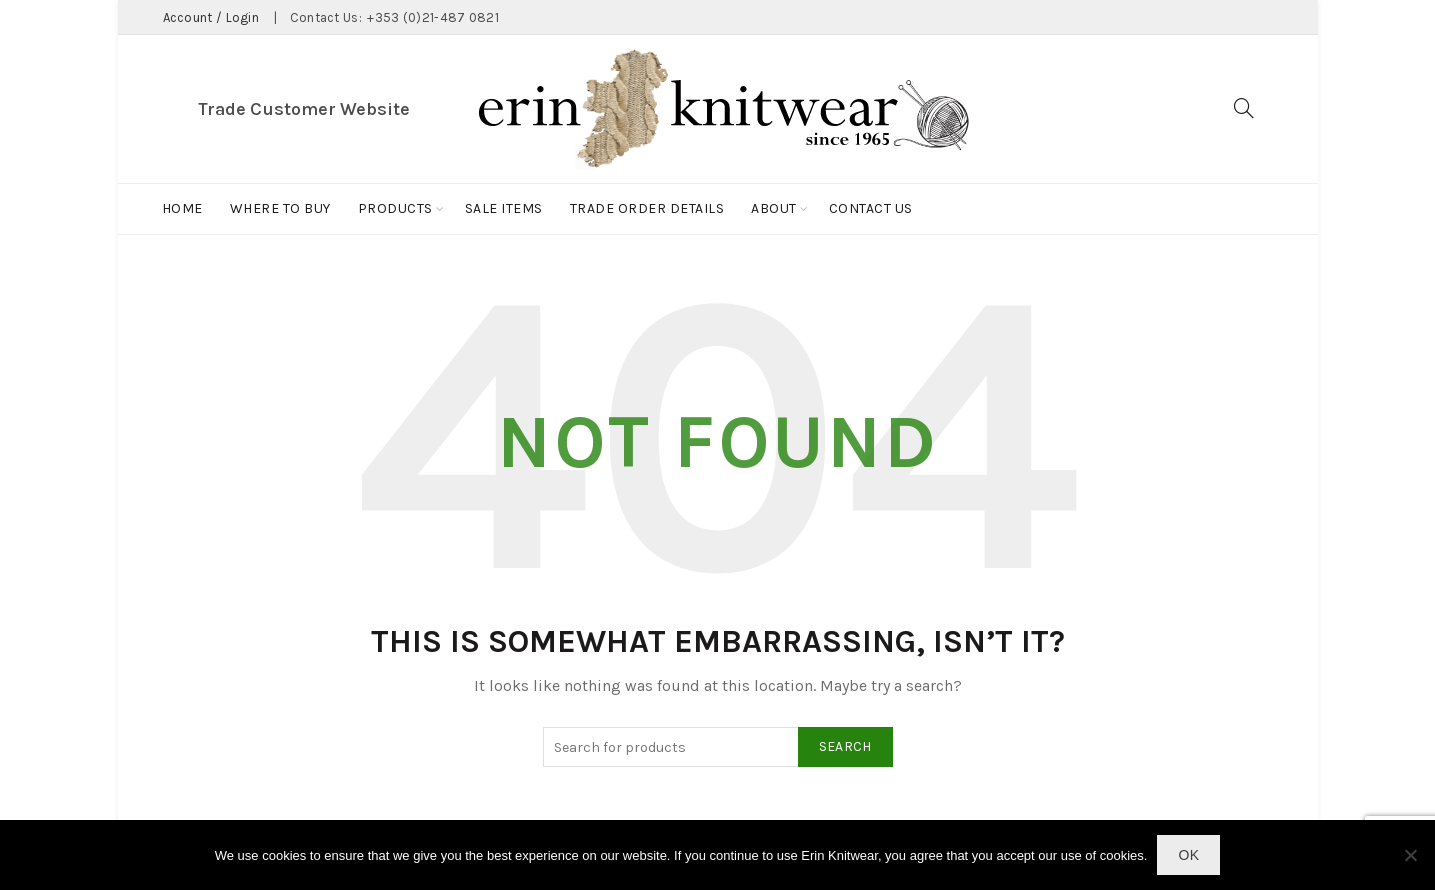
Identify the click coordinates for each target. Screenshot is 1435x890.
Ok (1188, 855)
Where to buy (280, 208)
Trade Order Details (647, 208)
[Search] (1244, 108)
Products (395, 208)
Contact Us (871, 208)
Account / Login (211, 17)
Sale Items (504, 208)
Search (845, 746)
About (774, 208)
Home (182, 208)
